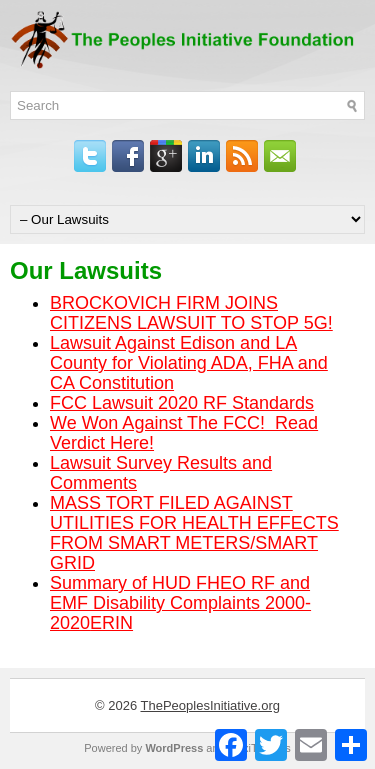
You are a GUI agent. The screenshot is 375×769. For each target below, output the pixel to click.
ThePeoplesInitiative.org (210, 705)
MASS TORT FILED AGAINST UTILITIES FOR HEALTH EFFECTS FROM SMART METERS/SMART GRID (194, 533)
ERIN (111, 623)
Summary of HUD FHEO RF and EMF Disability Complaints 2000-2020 (180, 603)
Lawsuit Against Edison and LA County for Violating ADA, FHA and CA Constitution (189, 363)
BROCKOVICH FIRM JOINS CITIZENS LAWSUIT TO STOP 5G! (191, 313)
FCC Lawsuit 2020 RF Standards (182, 403)
